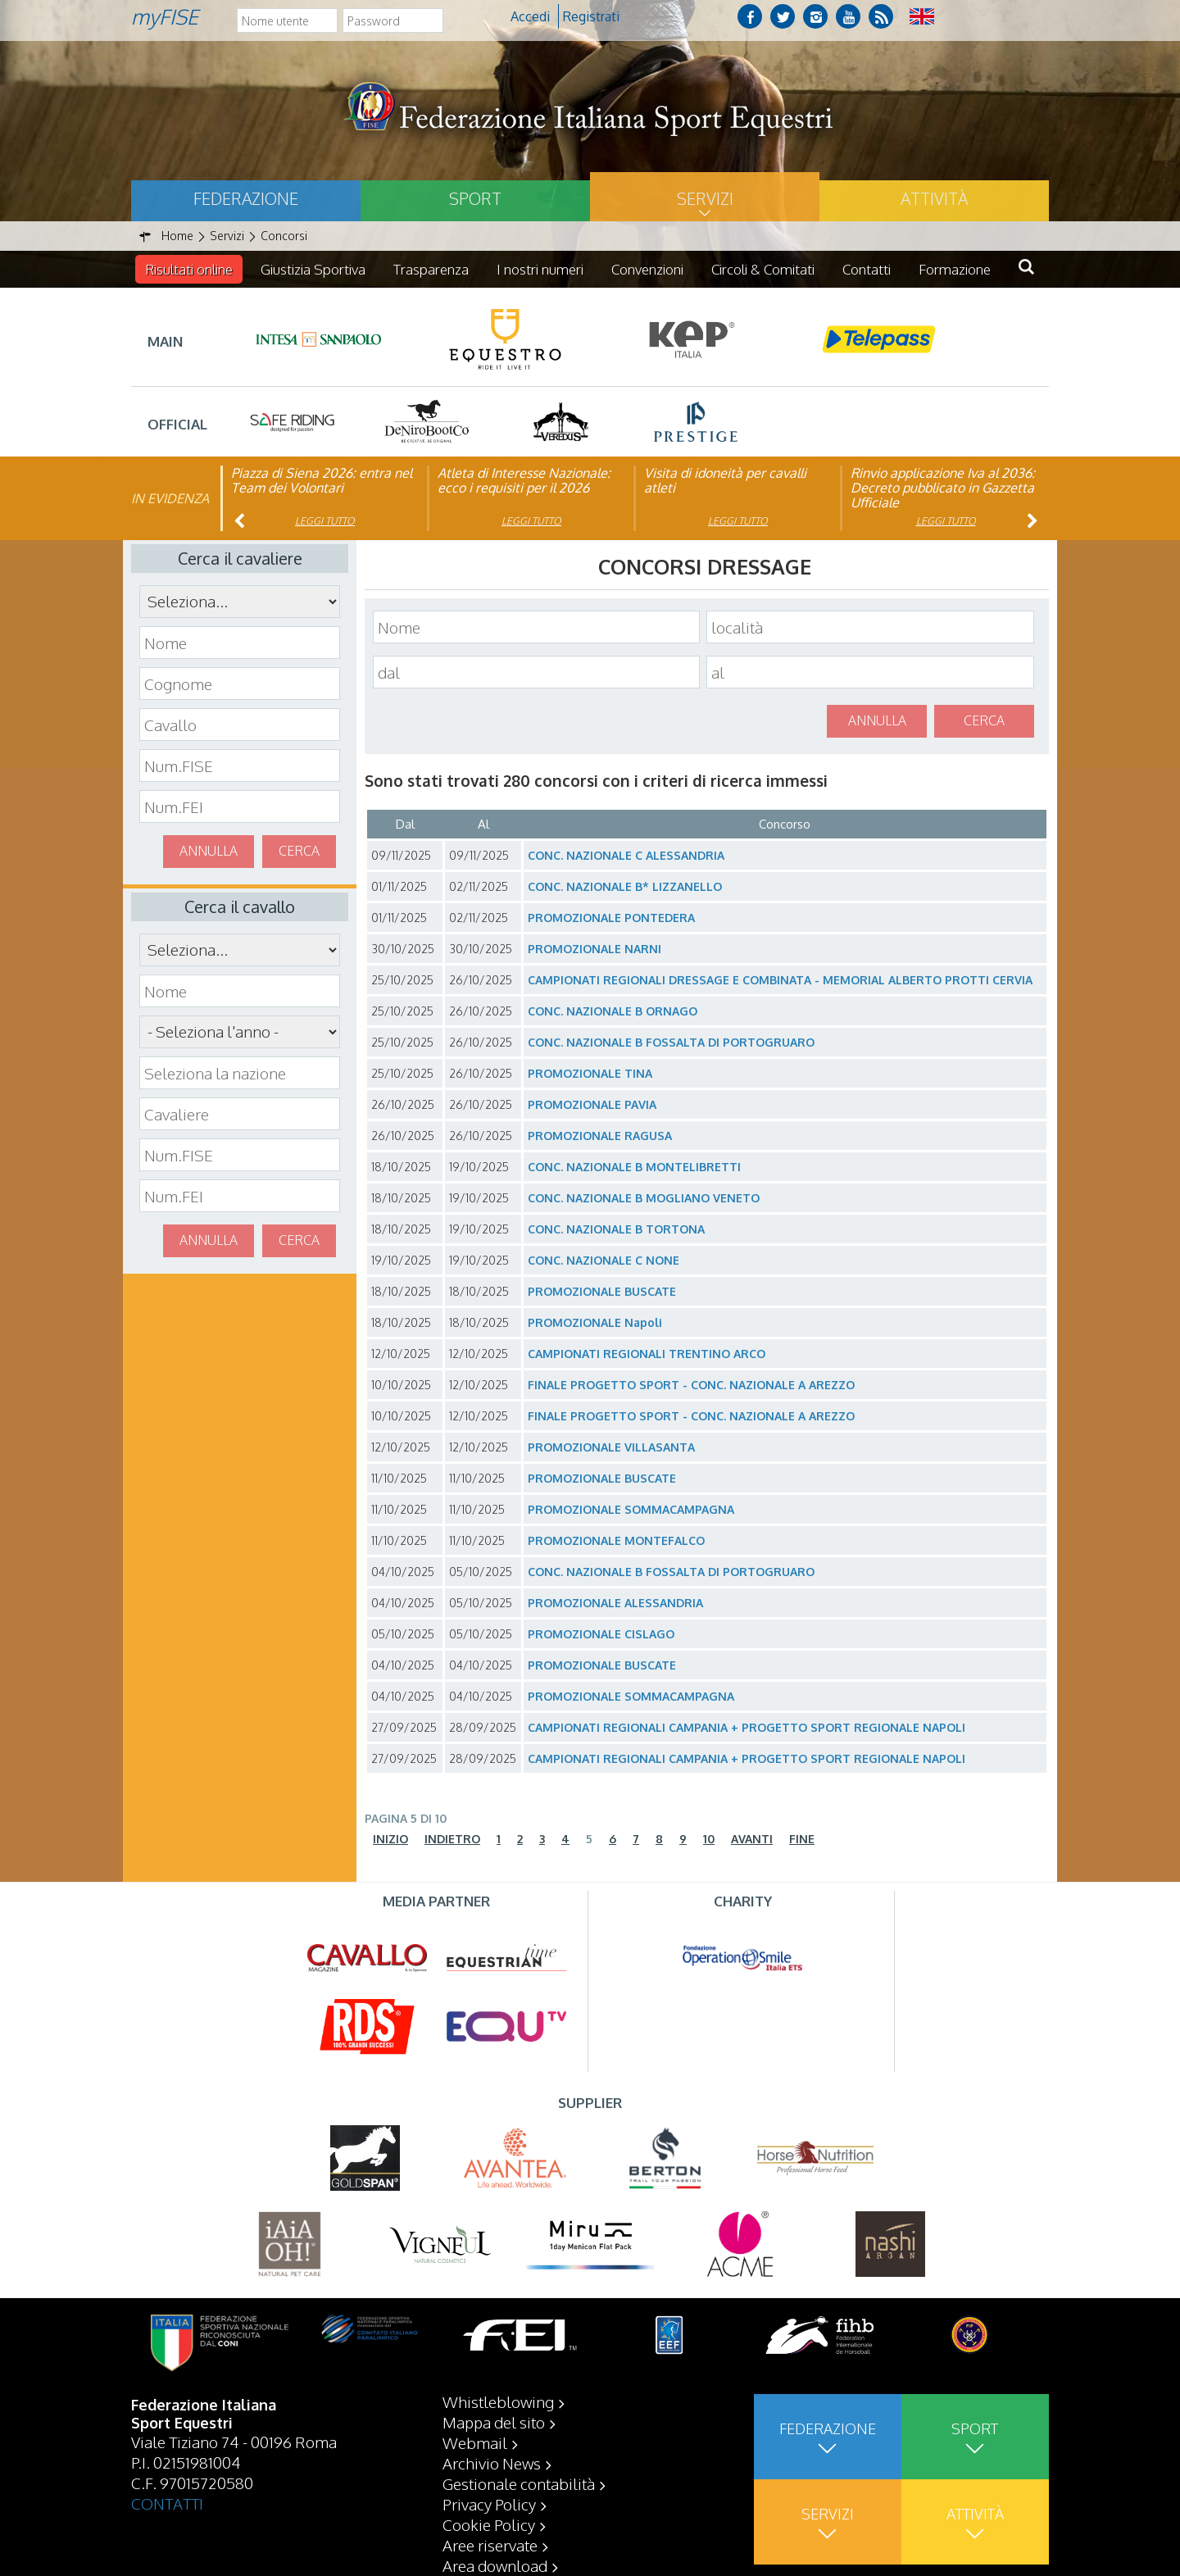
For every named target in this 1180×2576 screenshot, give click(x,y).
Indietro (452, 1839)
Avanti (752, 1839)
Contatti (866, 269)
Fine (802, 1839)
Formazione (955, 269)
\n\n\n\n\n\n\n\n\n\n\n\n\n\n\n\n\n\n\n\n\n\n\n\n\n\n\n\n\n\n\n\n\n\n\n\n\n (239, 1031)
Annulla (208, 851)
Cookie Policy (488, 2524)
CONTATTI (167, 2503)
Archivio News (491, 2463)
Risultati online (189, 269)
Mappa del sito (493, 2422)
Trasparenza (431, 269)
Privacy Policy (489, 2504)
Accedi (530, 16)
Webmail (474, 2442)
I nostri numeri (540, 269)
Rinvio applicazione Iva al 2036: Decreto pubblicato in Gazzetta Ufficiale (943, 488)
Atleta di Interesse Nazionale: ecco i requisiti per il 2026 (524, 480)
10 (709, 1839)
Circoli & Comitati (763, 269)
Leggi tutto (325, 521)
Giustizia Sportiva (313, 269)
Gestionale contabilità (518, 2483)
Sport (475, 198)
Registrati (591, 16)
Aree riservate (490, 2545)
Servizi (705, 198)
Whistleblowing (498, 2401)
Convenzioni (647, 269)
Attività (934, 198)
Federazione (245, 198)
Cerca (299, 851)
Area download (494, 2565)
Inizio (390, 1839)
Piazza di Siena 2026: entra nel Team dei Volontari (321, 480)
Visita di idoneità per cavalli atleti (725, 480)
